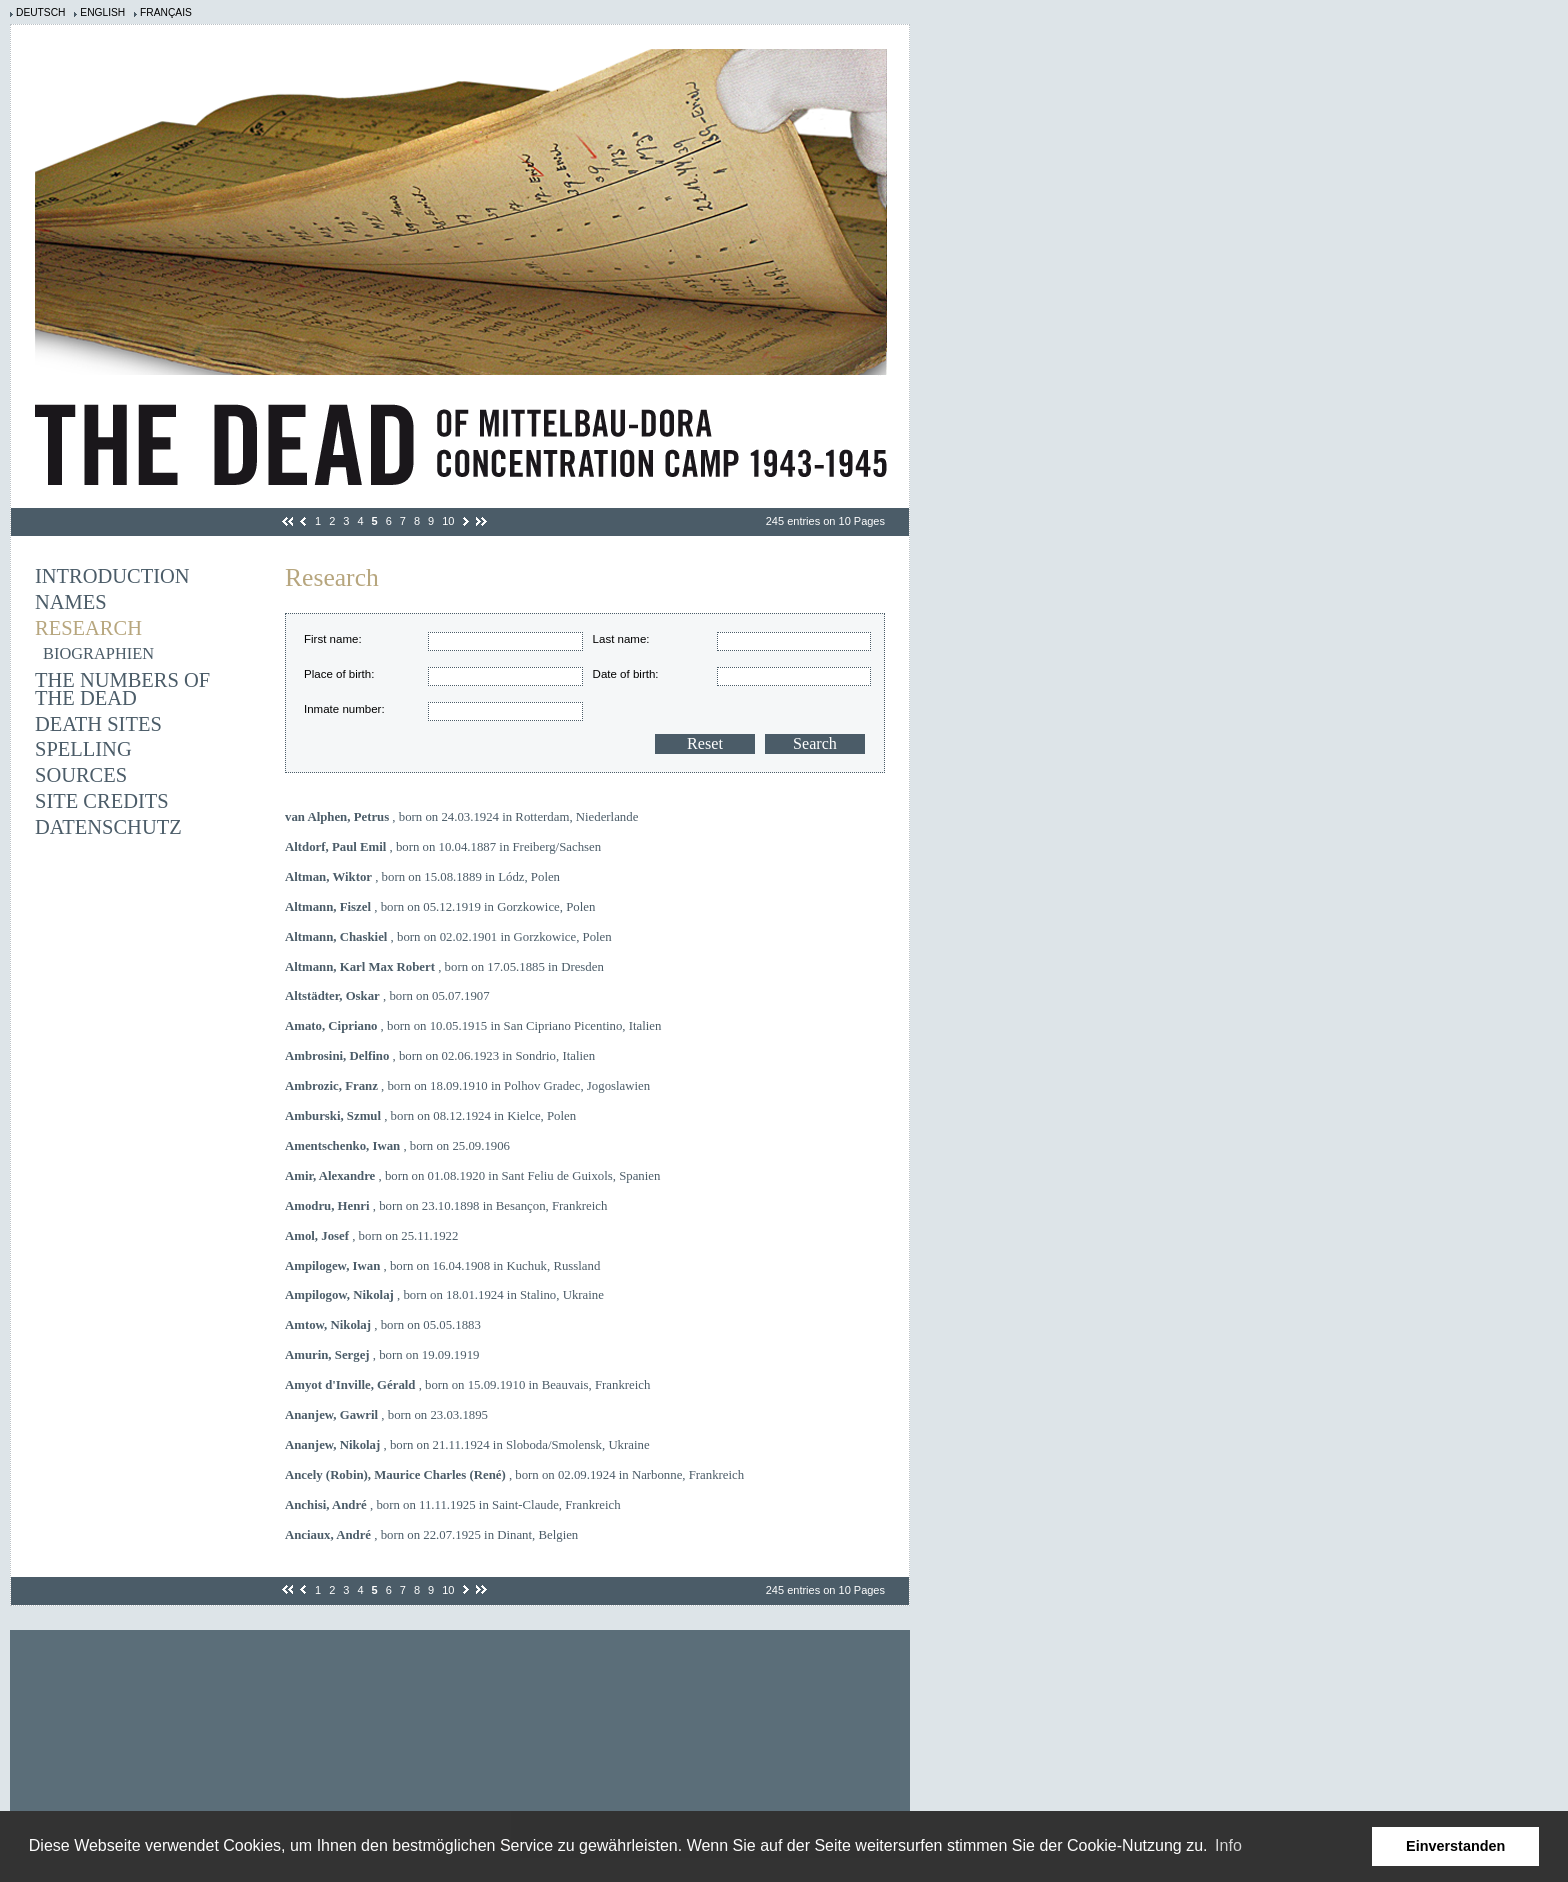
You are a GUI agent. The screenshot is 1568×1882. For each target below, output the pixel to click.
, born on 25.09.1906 (397, 1146)
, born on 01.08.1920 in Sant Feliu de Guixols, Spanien (472, 1176)
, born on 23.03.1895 (386, 1415)
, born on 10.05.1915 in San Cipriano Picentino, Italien (473, 1026)
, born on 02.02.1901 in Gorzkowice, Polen (448, 937)
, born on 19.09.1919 (382, 1355)
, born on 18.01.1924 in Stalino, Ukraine (444, 1295)
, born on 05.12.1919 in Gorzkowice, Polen (440, 907)
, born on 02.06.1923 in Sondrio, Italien (440, 1056)
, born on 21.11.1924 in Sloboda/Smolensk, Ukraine (467, 1445)
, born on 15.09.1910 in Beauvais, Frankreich (467, 1385)
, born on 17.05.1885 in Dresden (444, 967)
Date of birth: (626, 674)
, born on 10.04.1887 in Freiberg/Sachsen (443, 847)
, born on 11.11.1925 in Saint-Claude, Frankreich (453, 1505)
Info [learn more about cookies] (1228, 1845)
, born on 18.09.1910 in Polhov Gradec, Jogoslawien (467, 1086)
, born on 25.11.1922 (371, 1236)
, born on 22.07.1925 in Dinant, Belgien (431, 1535)
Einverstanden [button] (1455, 1846)
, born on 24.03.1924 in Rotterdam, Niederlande (461, 817)
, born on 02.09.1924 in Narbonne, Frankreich (514, 1475)
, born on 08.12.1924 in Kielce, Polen (430, 1116)
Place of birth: (339, 674)
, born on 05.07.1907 (387, 996)
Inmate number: (344, 709)
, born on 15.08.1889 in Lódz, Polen (422, 877)
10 (448, 521)
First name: (333, 639)
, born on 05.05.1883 (383, 1325)
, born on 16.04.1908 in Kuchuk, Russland (442, 1266)
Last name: (621, 639)
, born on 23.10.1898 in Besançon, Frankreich (446, 1206)
